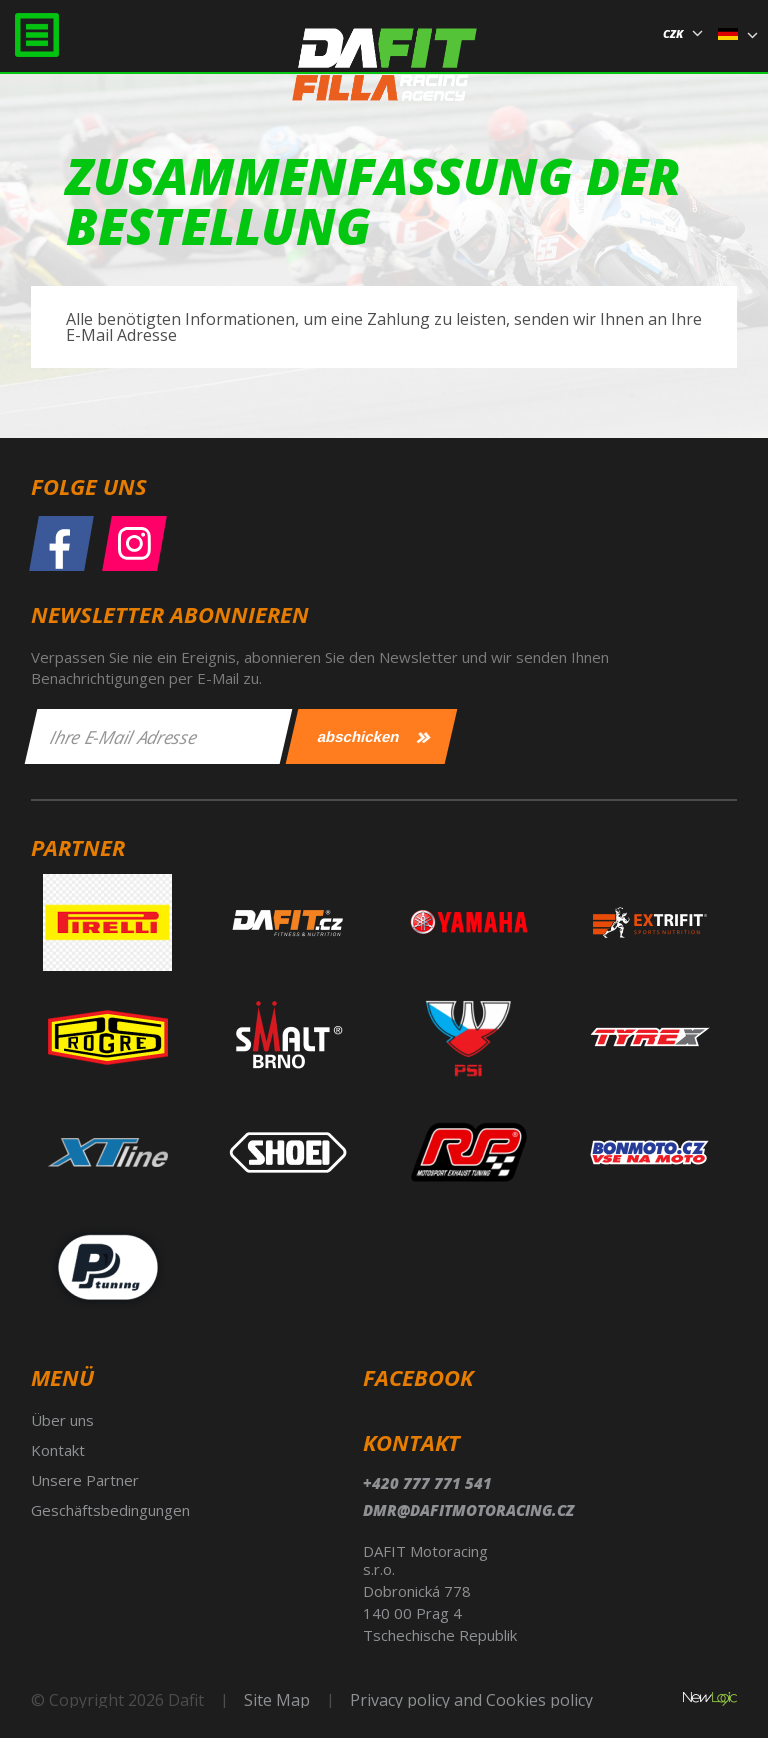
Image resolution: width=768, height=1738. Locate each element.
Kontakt (58, 1450)
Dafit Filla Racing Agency (384, 73)
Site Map (277, 1700)
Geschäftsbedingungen (110, 1510)
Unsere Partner (85, 1480)
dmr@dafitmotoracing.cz (468, 1510)
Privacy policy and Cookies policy (471, 1700)
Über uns (62, 1420)
